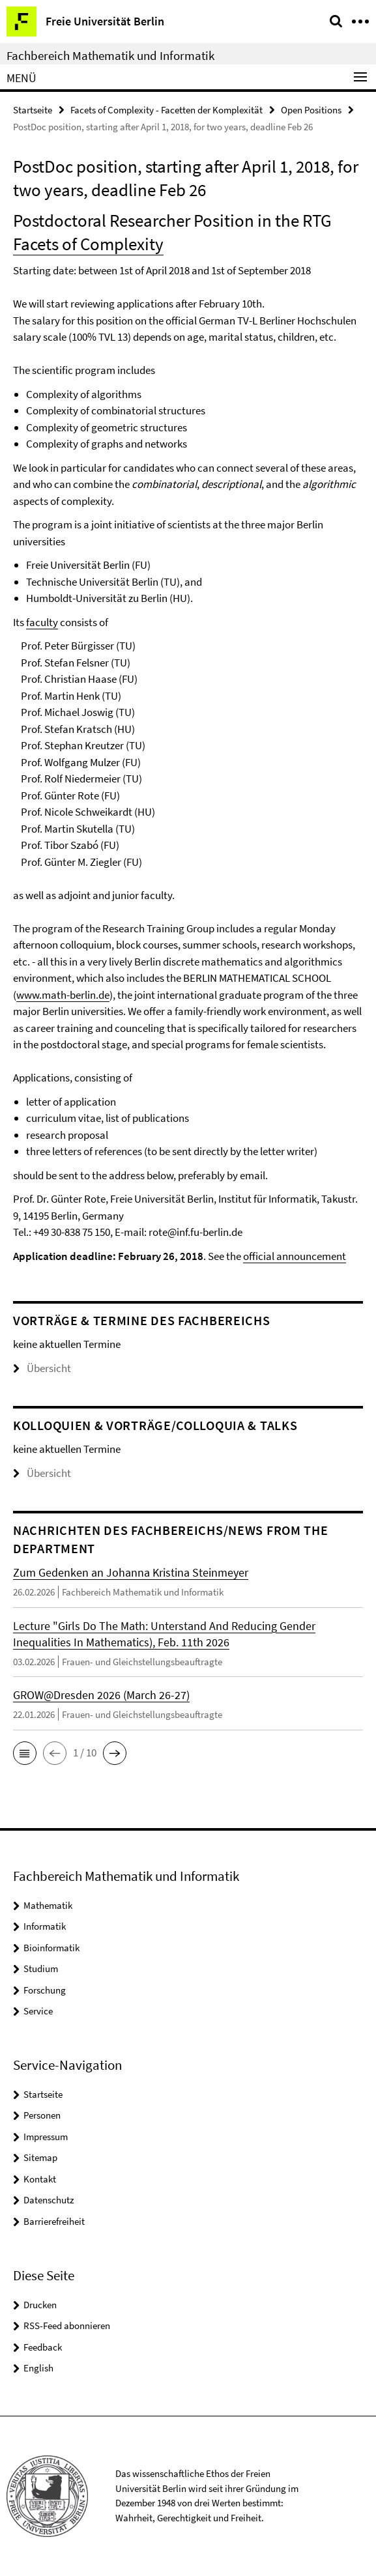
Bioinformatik (51, 1947)
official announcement (294, 1256)
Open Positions (311, 110)
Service (38, 2011)
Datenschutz (48, 2200)
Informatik (44, 1926)
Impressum (45, 2136)
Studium (40, 1968)
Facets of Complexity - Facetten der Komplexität (166, 110)
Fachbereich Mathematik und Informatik (110, 55)
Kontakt (39, 2179)
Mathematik (47, 1905)
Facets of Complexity (88, 244)
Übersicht (42, 1368)
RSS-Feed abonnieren (66, 2325)
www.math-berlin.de (62, 995)
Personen (42, 2115)
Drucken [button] (40, 2304)
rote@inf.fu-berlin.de (195, 1232)
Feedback (42, 2347)
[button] (24, 1753)
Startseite (32, 110)
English (38, 2368)
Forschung (44, 1990)
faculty (42, 622)
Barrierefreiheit (54, 2221)
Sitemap (40, 2157)
